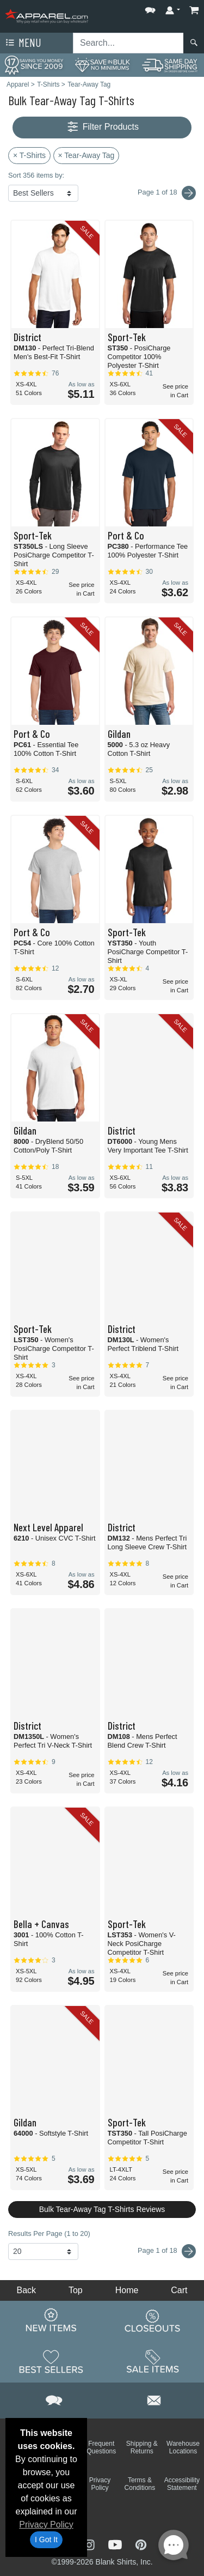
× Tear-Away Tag (86, 155)
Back (26, 2290)
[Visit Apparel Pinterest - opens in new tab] (140, 2543)
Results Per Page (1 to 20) (49, 2233)
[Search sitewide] (128, 43)
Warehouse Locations (183, 2447)
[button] (150, 8)
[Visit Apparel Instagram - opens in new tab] (90, 2543)
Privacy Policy (46, 2524)
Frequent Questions (101, 2447)
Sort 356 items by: (36, 175)
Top (76, 2290)
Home (127, 2290)
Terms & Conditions (140, 2484)
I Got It (46, 2539)
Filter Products (102, 127)
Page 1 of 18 (167, 2251)
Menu (22, 43)
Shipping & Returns (142, 2447)
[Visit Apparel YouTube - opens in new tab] (116, 2543)
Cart (179, 2290)
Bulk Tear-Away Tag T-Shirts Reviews (102, 2209)
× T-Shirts (29, 155)
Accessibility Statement (182, 2484)
